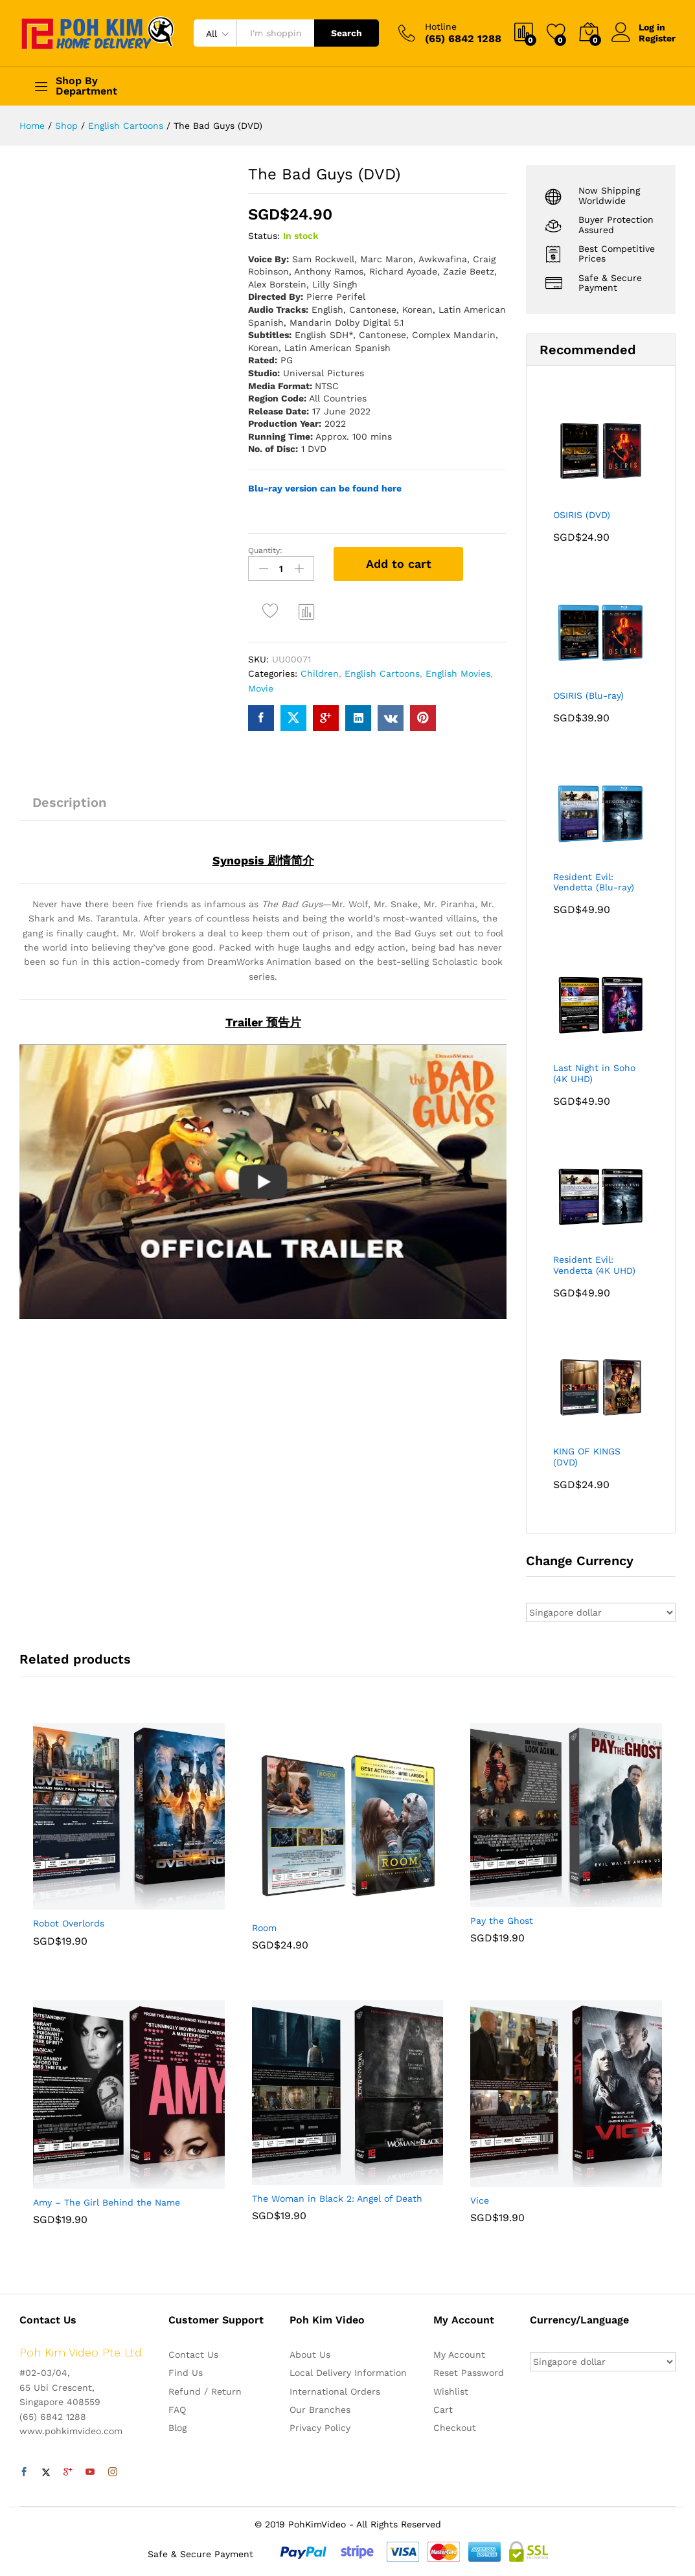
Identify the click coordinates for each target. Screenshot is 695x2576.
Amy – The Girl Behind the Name (106, 2202)
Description (69, 802)
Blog (177, 2428)
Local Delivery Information (348, 2372)
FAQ (177, 2409)
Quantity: (265, 550)
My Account (459, 2354)
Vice (479, 2200)
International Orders (335, 2391)
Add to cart (398, 564)
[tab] (69, 808)
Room (264, 1928)
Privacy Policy (320, 2428)
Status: (264, 236)
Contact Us (193, 2354)
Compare (307, 611)
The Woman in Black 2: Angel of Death (337, 2198)
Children (320, 673)
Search (346, 33)
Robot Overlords (68, 1923)
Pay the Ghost (501, 1920)
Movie (260, 688)
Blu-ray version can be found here (325, 488)
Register (657, 38)
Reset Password (468, 2372)
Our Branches (320, 2409)
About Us (310, 2354)
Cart (443, 2409)
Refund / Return (205, 2391)
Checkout (454, 2428)
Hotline (441, 26)
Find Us (185, 2372)
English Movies (458, 673)
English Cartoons (382, 673)
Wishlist (450, 2391)
